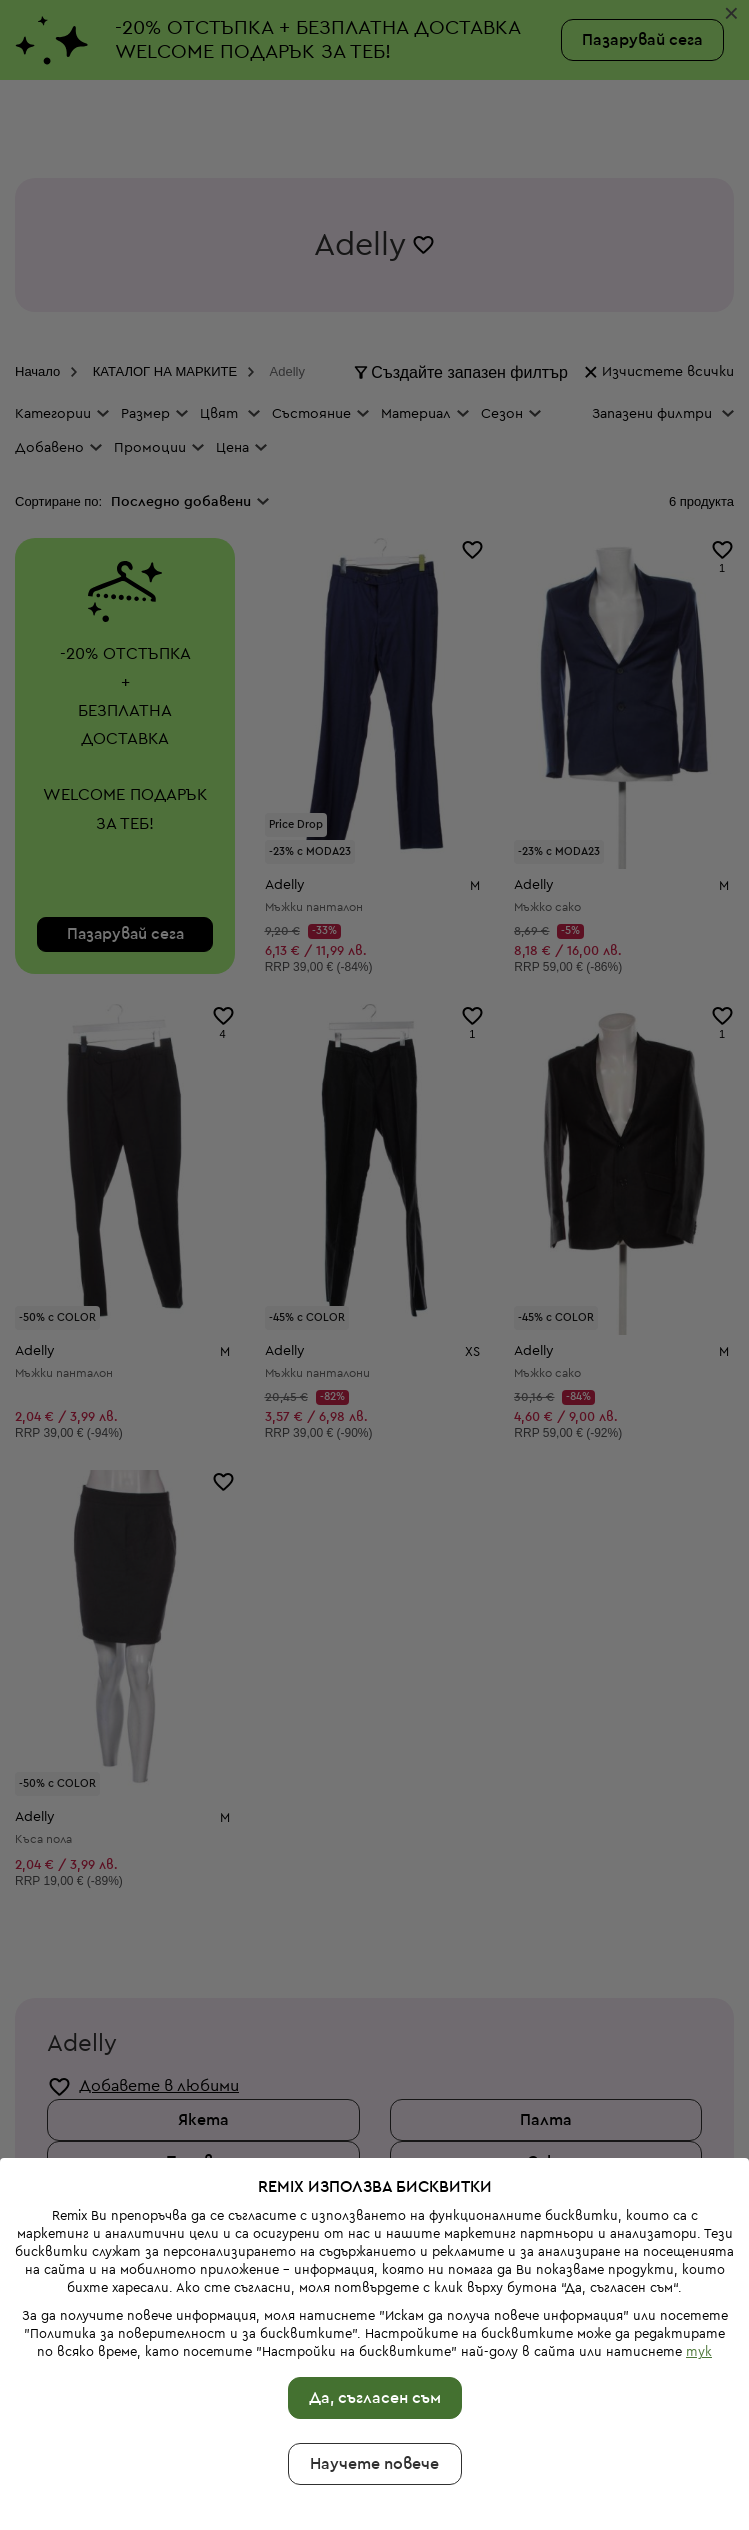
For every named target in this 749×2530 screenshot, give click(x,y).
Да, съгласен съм (375, 2250)
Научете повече (374, 2316)
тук (699, 2203)
